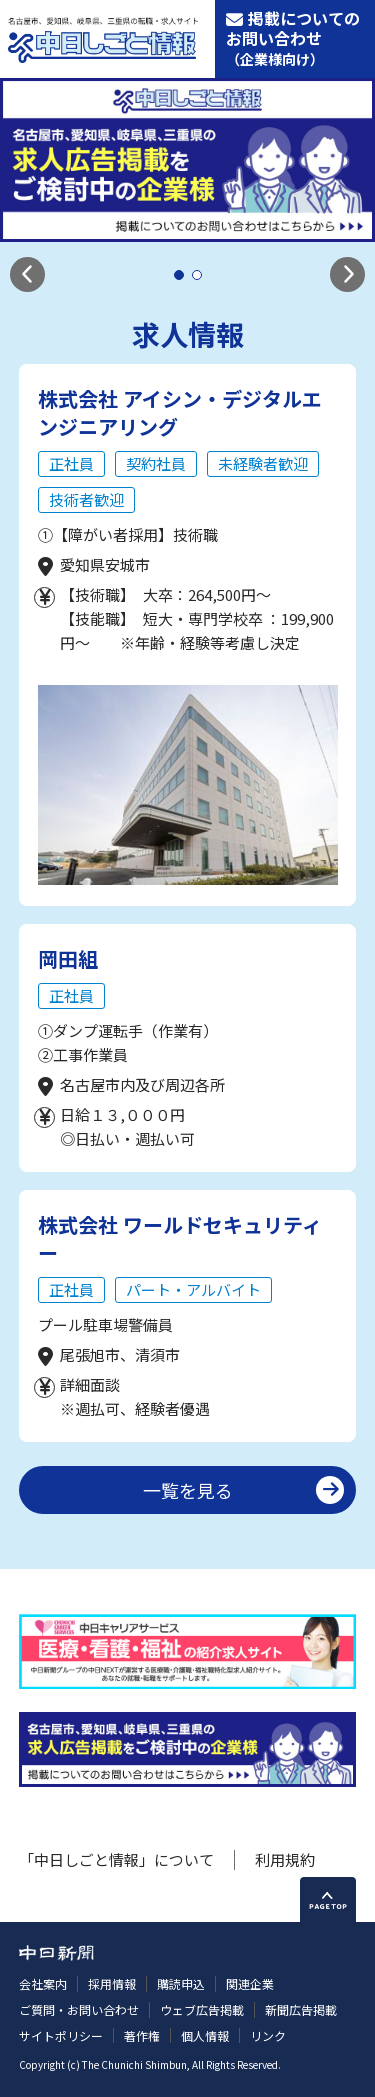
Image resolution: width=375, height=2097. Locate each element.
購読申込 (181, 1983)
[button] (27, 274)
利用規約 (285, 1859)
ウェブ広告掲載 (202, 2009)
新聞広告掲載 (301, 2009)
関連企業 (250, 1983)
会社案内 (43, 1983)
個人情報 (205, 2035)
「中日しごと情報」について (116, 1859)
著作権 (142, 2035)
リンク (268, 2035)
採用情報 (112, 1983)
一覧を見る (188, 1490)
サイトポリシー (61, 2035)
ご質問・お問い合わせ (79, 2009)
